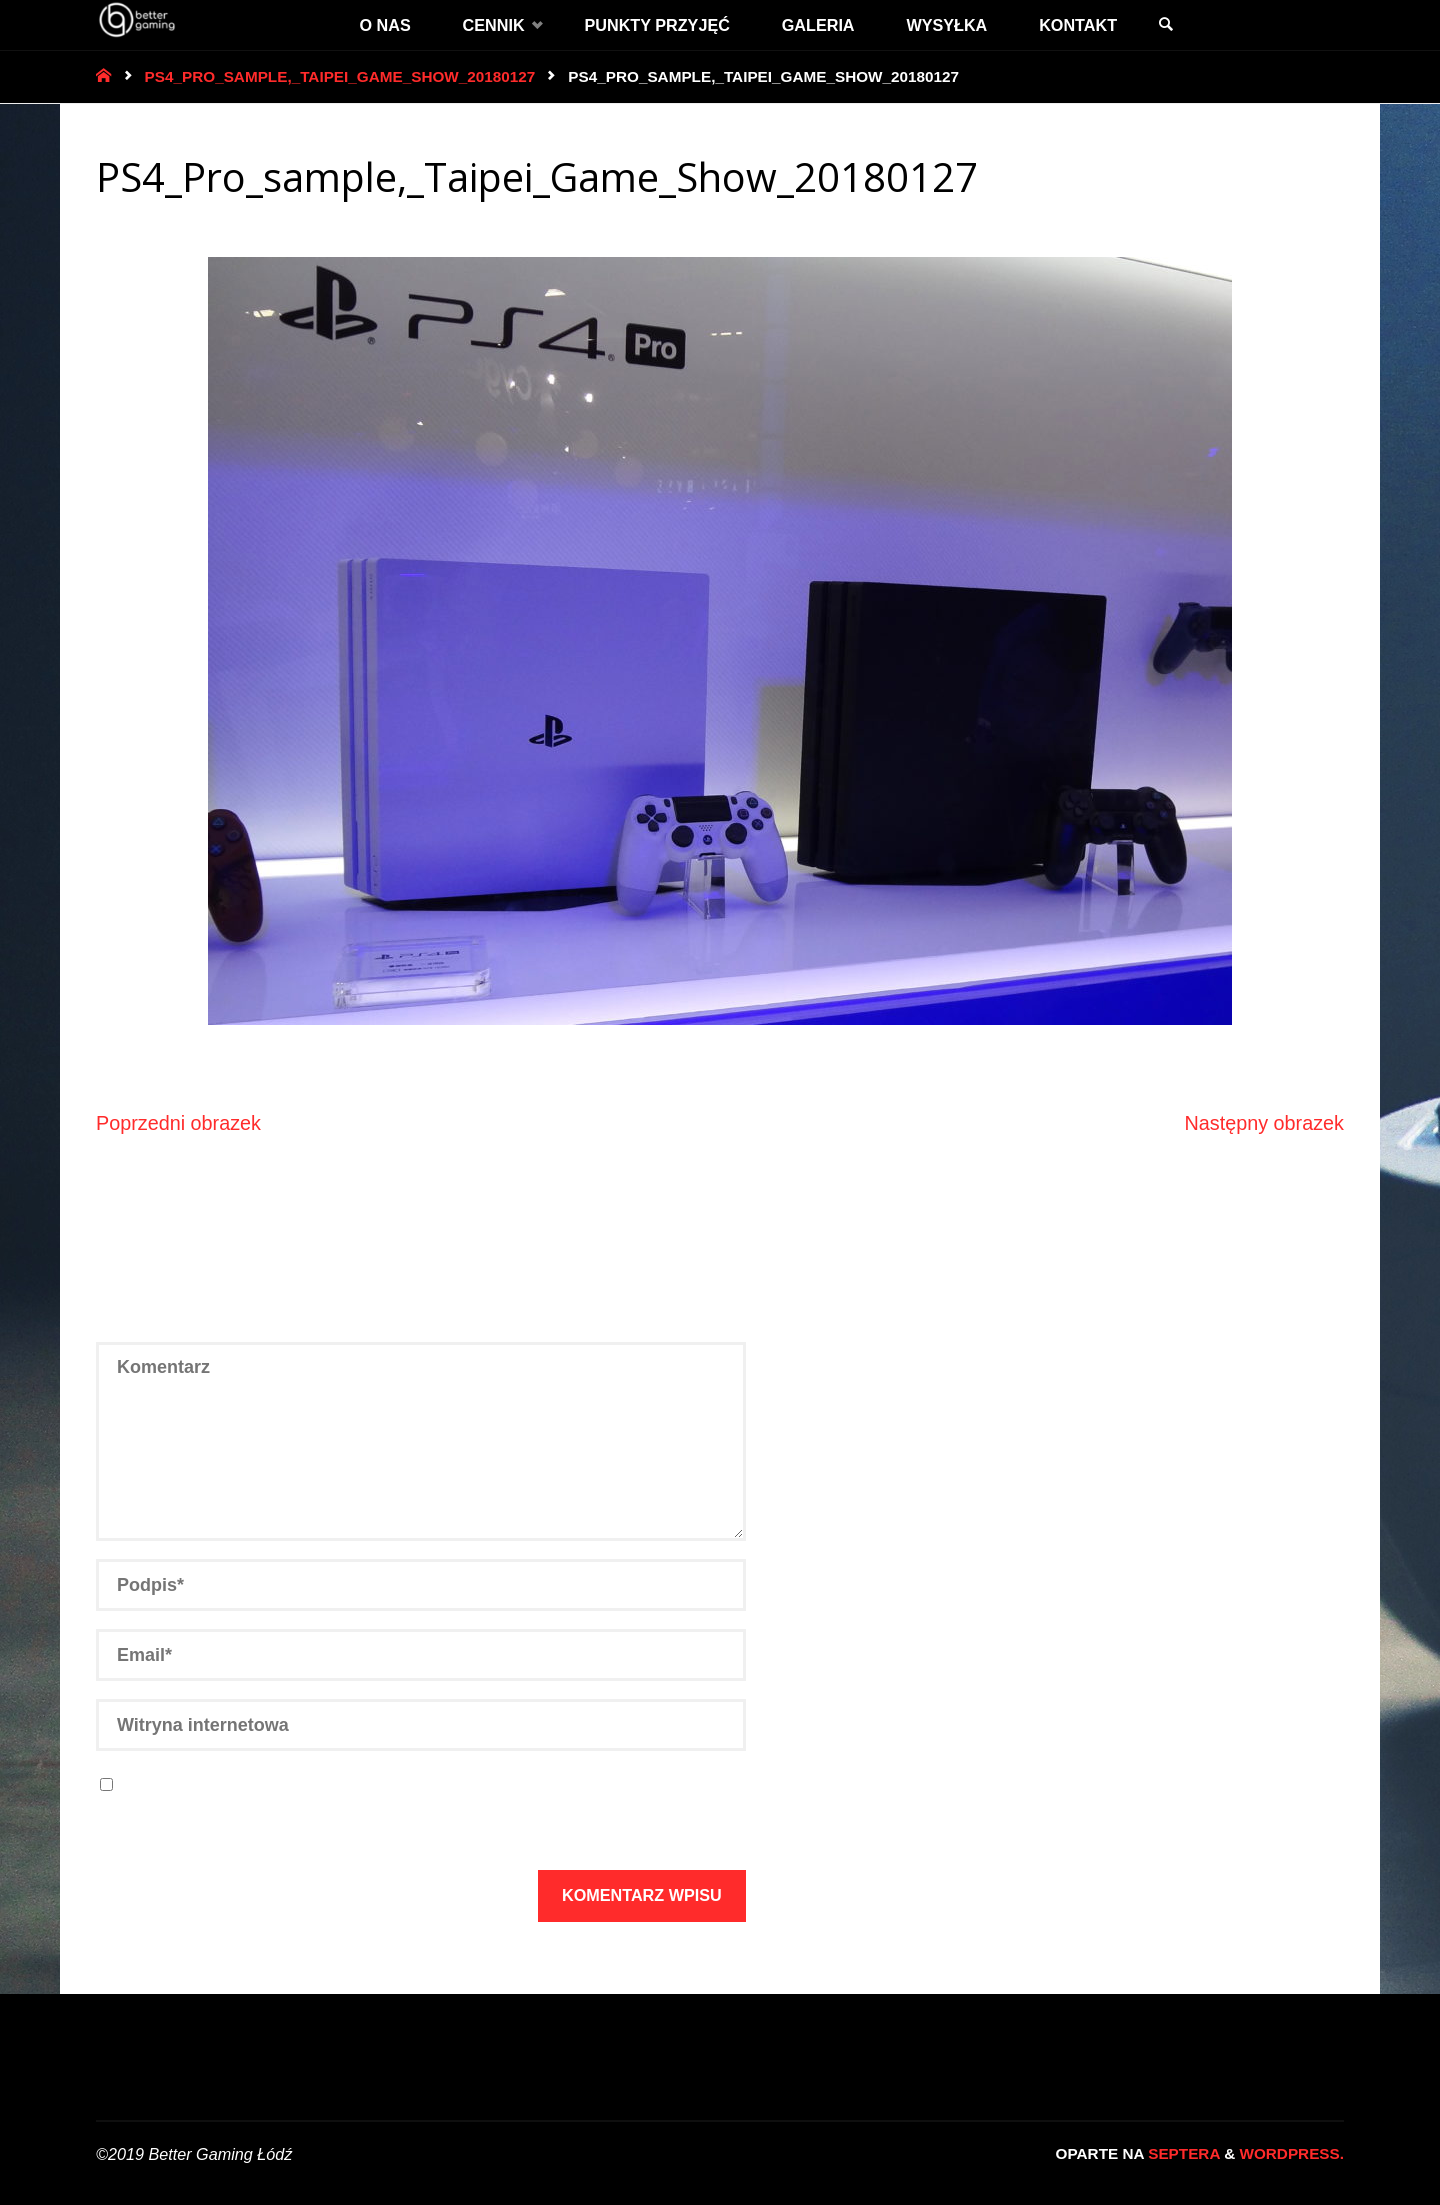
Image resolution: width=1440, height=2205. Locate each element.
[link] (1165, 25)
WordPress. (1291, 2153)
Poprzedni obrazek (178, 1123)
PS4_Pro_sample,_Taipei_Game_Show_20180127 (340, 76)
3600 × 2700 (169, 223)
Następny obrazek (1264, 1123)
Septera (1182, 2153)
